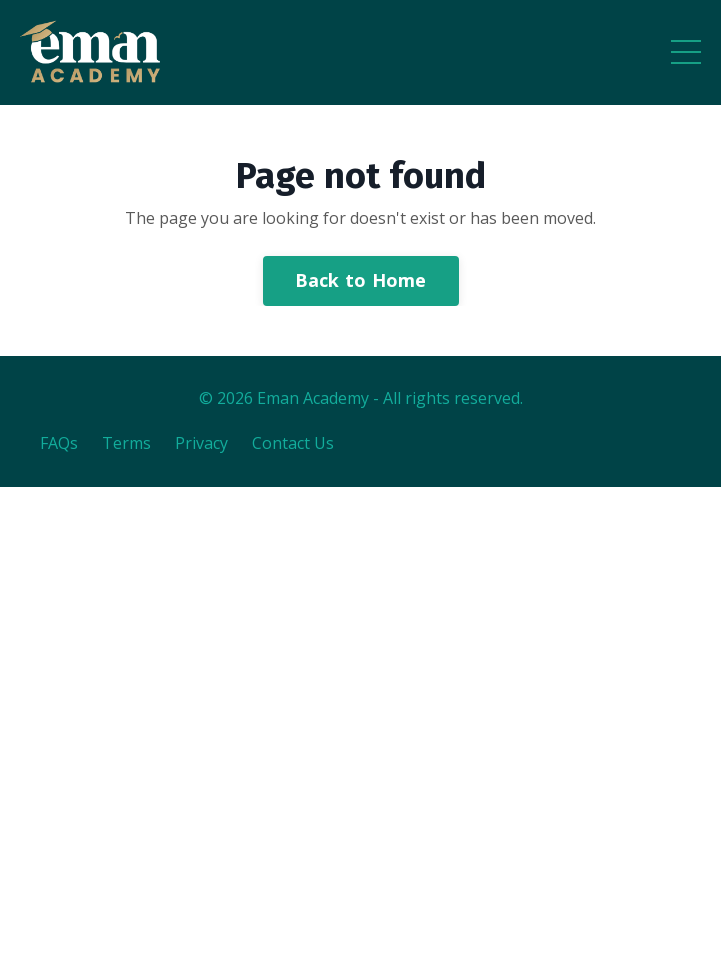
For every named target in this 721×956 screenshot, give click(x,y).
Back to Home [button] (361, 280)
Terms (126, 443)
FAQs (59, 443)
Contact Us (293, 443)
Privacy (201, 443)
